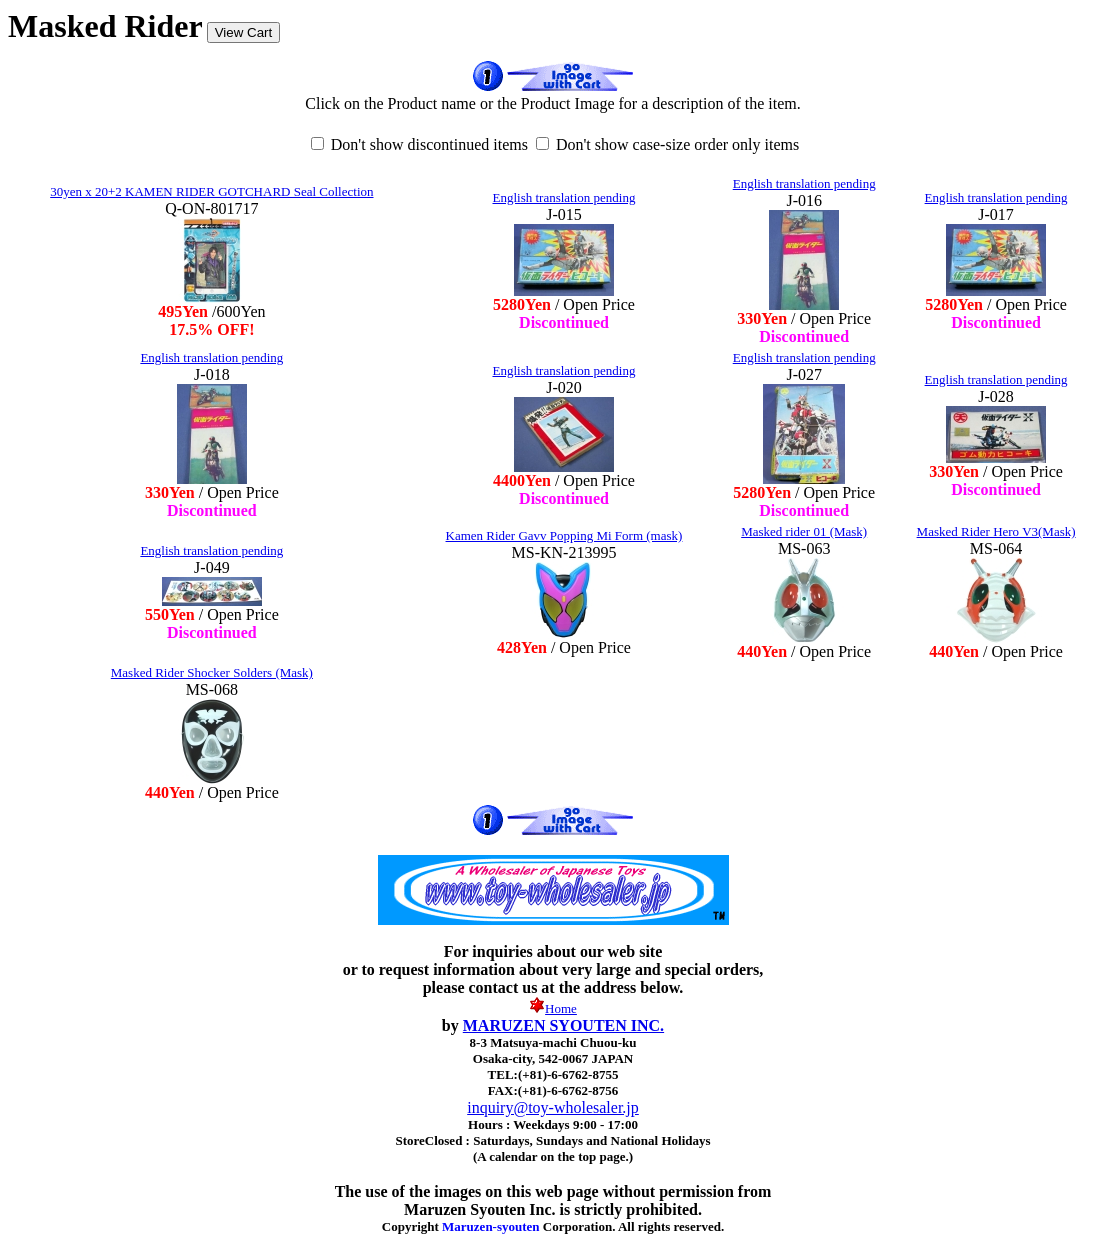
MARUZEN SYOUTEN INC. (563, 1025)
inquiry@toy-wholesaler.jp (553, 1107)
